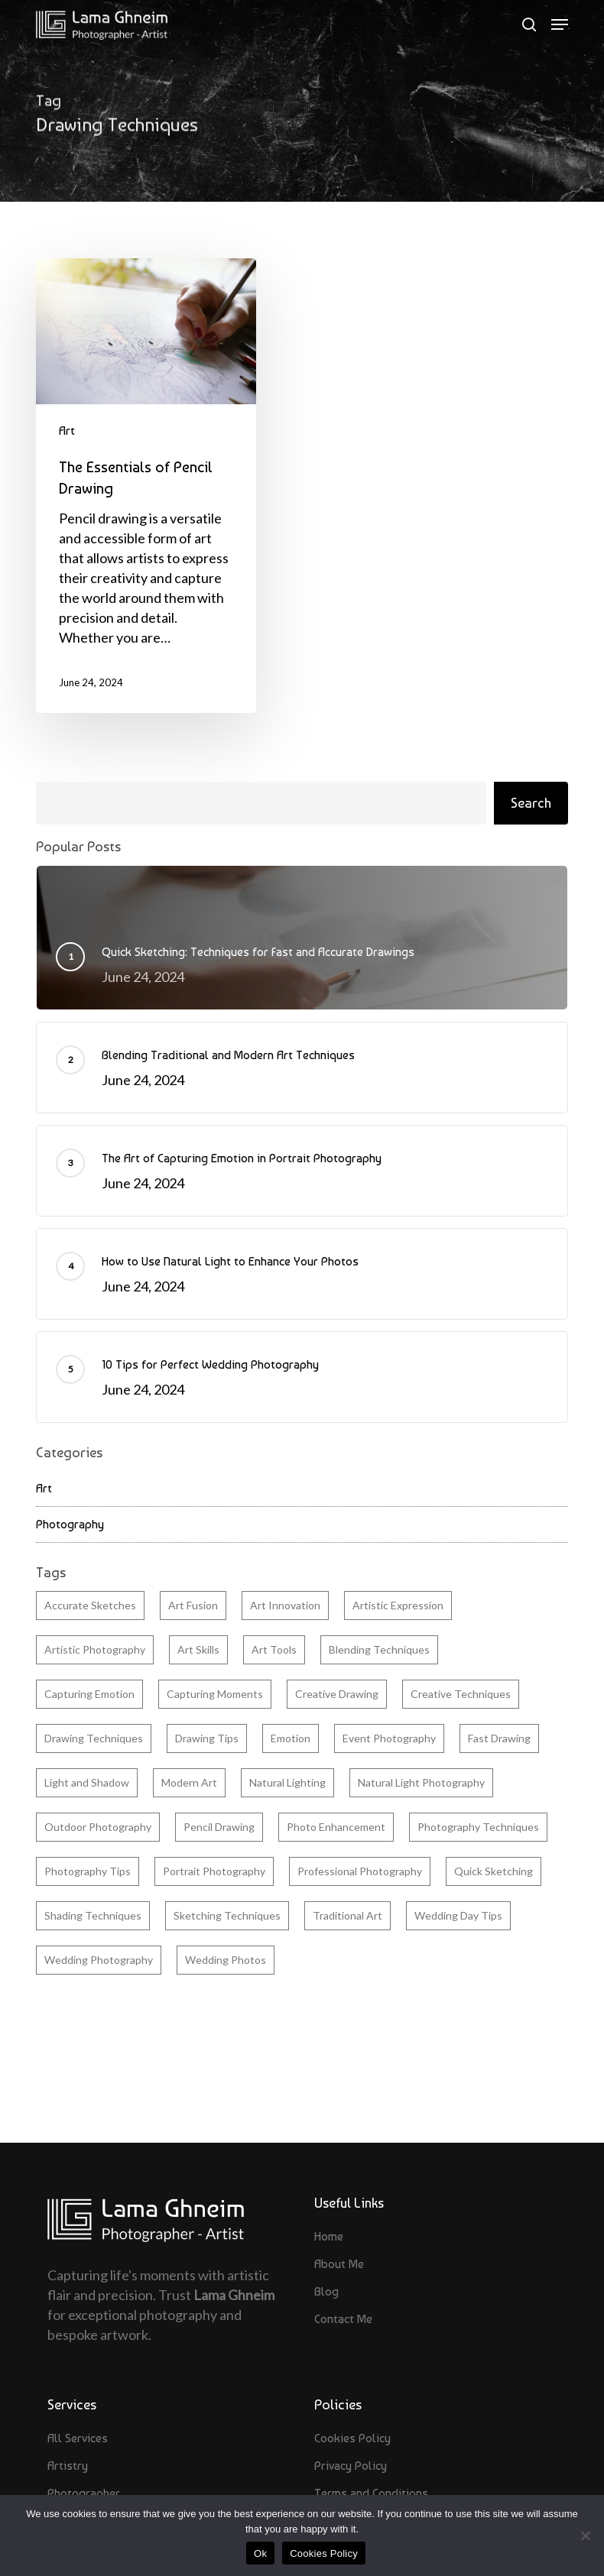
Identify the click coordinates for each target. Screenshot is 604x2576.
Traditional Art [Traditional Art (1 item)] (347, 1915)
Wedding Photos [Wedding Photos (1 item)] (225, 1959)
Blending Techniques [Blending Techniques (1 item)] (379, 1649)
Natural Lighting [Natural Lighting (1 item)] (287, 1782)
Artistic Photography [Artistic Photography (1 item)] (94, 1649)
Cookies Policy (352, 2438)
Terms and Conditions (371, 2493)
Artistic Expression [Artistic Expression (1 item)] (397, 1605)
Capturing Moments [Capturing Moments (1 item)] (215, 1693)
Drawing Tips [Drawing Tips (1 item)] (207, 1738)
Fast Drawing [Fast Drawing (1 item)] (499, 1738)
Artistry (67, 2465)
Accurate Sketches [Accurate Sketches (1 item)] (90, 1605)
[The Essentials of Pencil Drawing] (145, 486)
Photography (70, 1524)
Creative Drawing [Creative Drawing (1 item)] (336, 1693)
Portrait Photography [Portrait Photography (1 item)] (214, 1871)
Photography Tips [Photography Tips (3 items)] (87, 1871)
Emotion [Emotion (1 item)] (290, 1738)
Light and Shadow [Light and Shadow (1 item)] (86, 1782)
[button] (559, 24)
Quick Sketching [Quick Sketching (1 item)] (493, 1871)
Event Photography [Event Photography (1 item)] (389, 1738)
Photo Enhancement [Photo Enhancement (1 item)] (336, 1826)
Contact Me (343, 2319)
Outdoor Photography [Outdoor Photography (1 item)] (97, 1826)
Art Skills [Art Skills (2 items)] (198, 1649)
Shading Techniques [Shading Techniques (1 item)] (92, 1915)
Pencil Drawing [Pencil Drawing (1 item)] (219, 1826)
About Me (339, 2264)
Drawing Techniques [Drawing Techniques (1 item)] (93, 1738)
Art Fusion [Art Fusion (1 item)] (193, 1605)
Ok (260, 2553)
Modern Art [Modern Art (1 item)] (189, 1782)
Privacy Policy (350, 2465)
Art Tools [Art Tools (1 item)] (274, 1649)
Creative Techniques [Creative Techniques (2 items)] (461, 1693)
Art (67, 430)
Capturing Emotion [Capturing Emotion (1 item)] (89, 1693)
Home (328, 2236)
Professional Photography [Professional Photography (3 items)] (359, 1871)
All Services (77, 2438)
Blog (326, 2291)
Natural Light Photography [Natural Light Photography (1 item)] (421, 1782)
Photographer (83, 2493)
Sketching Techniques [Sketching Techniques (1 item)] (227, 1915)
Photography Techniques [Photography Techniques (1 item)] (478, 1826)
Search (531, 803)
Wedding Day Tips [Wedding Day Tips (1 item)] (458, 1915)
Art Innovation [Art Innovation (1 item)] (285, 1605)
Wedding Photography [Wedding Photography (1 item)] (98, 1959)
